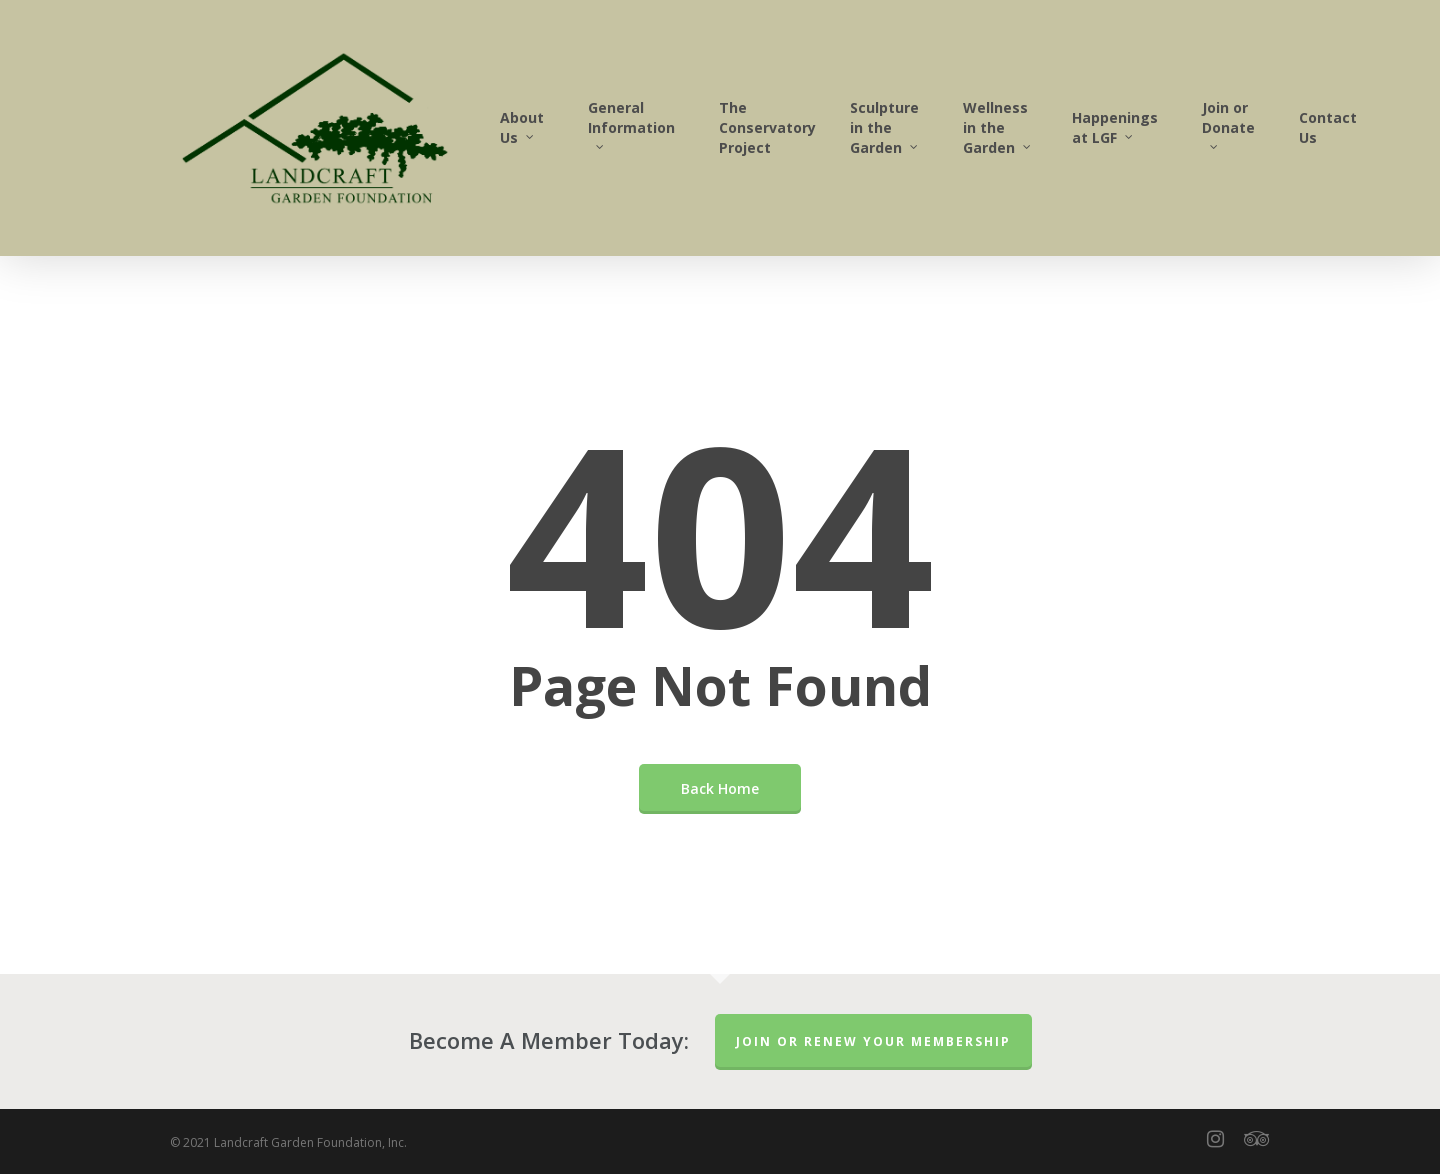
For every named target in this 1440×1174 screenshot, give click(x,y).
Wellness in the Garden (998, 127)
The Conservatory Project (767, 127)
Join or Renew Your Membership (873, 1041)
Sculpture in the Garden (885, 127)
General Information (631, 123)
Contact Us (1328, 127)
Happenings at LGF (1115, 127)
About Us (522, 127)
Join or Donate (1228, 123)
